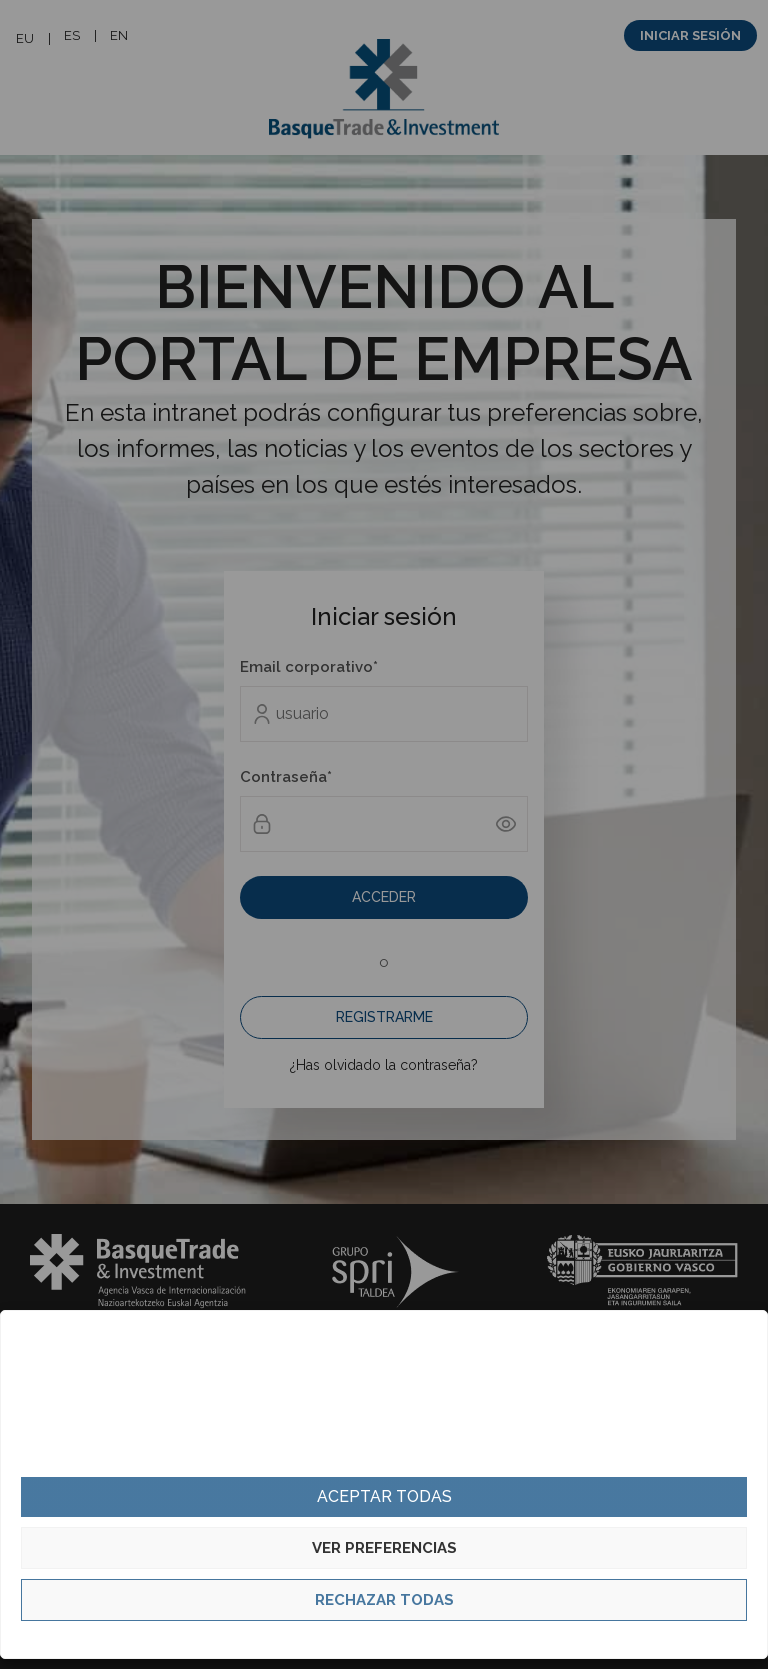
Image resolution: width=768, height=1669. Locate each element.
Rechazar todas (384, 1600)
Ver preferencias (384, 1548)
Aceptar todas (384, 1496)
